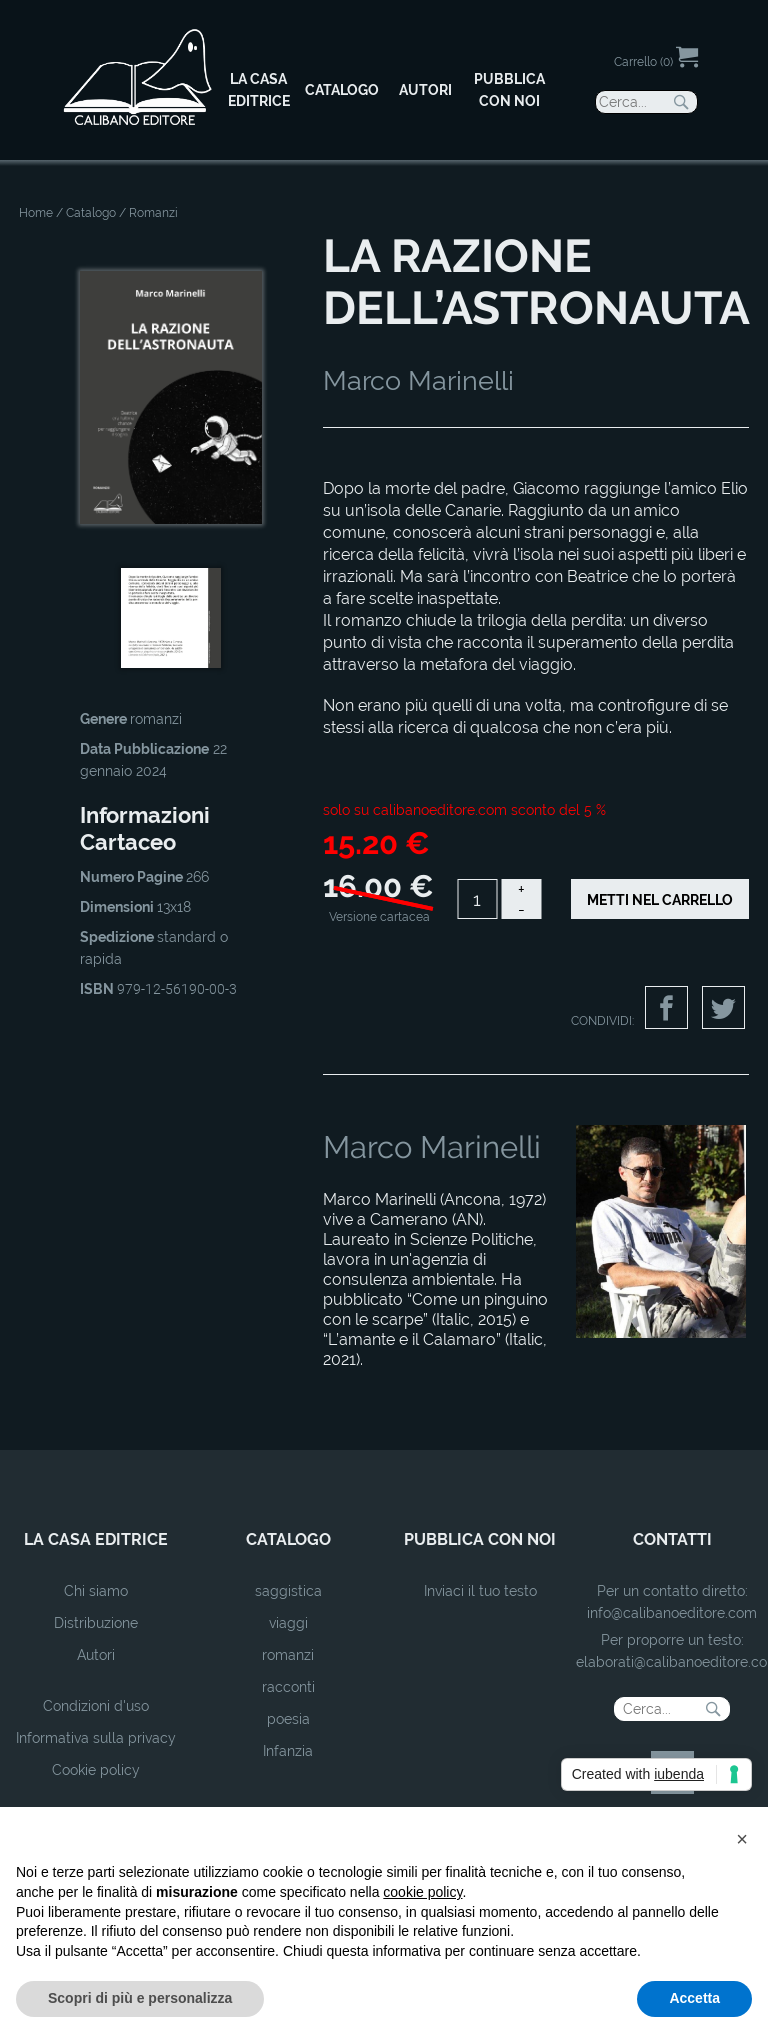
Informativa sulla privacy (96, 1738)
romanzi (288, 1655)
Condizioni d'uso (96, 1706)
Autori (96, 1655)
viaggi (288, 1623)
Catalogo (91, 213)
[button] (742, 1839)
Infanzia (288, 1751)
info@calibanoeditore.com (672, 1613)
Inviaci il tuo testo (480, 1591)
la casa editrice (96, 1539)
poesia (288, 1719)
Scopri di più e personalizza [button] (140, 1998)
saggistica (288, 1591)
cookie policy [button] (422, 1892)
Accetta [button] (694, 1998)
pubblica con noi (480, 1539)
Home (36, 213)
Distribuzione (96, 1623)
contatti (672, 1539)
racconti (288, 1687)
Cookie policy (96, 1770)
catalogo (288, 1539)
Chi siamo (96, 1591)
